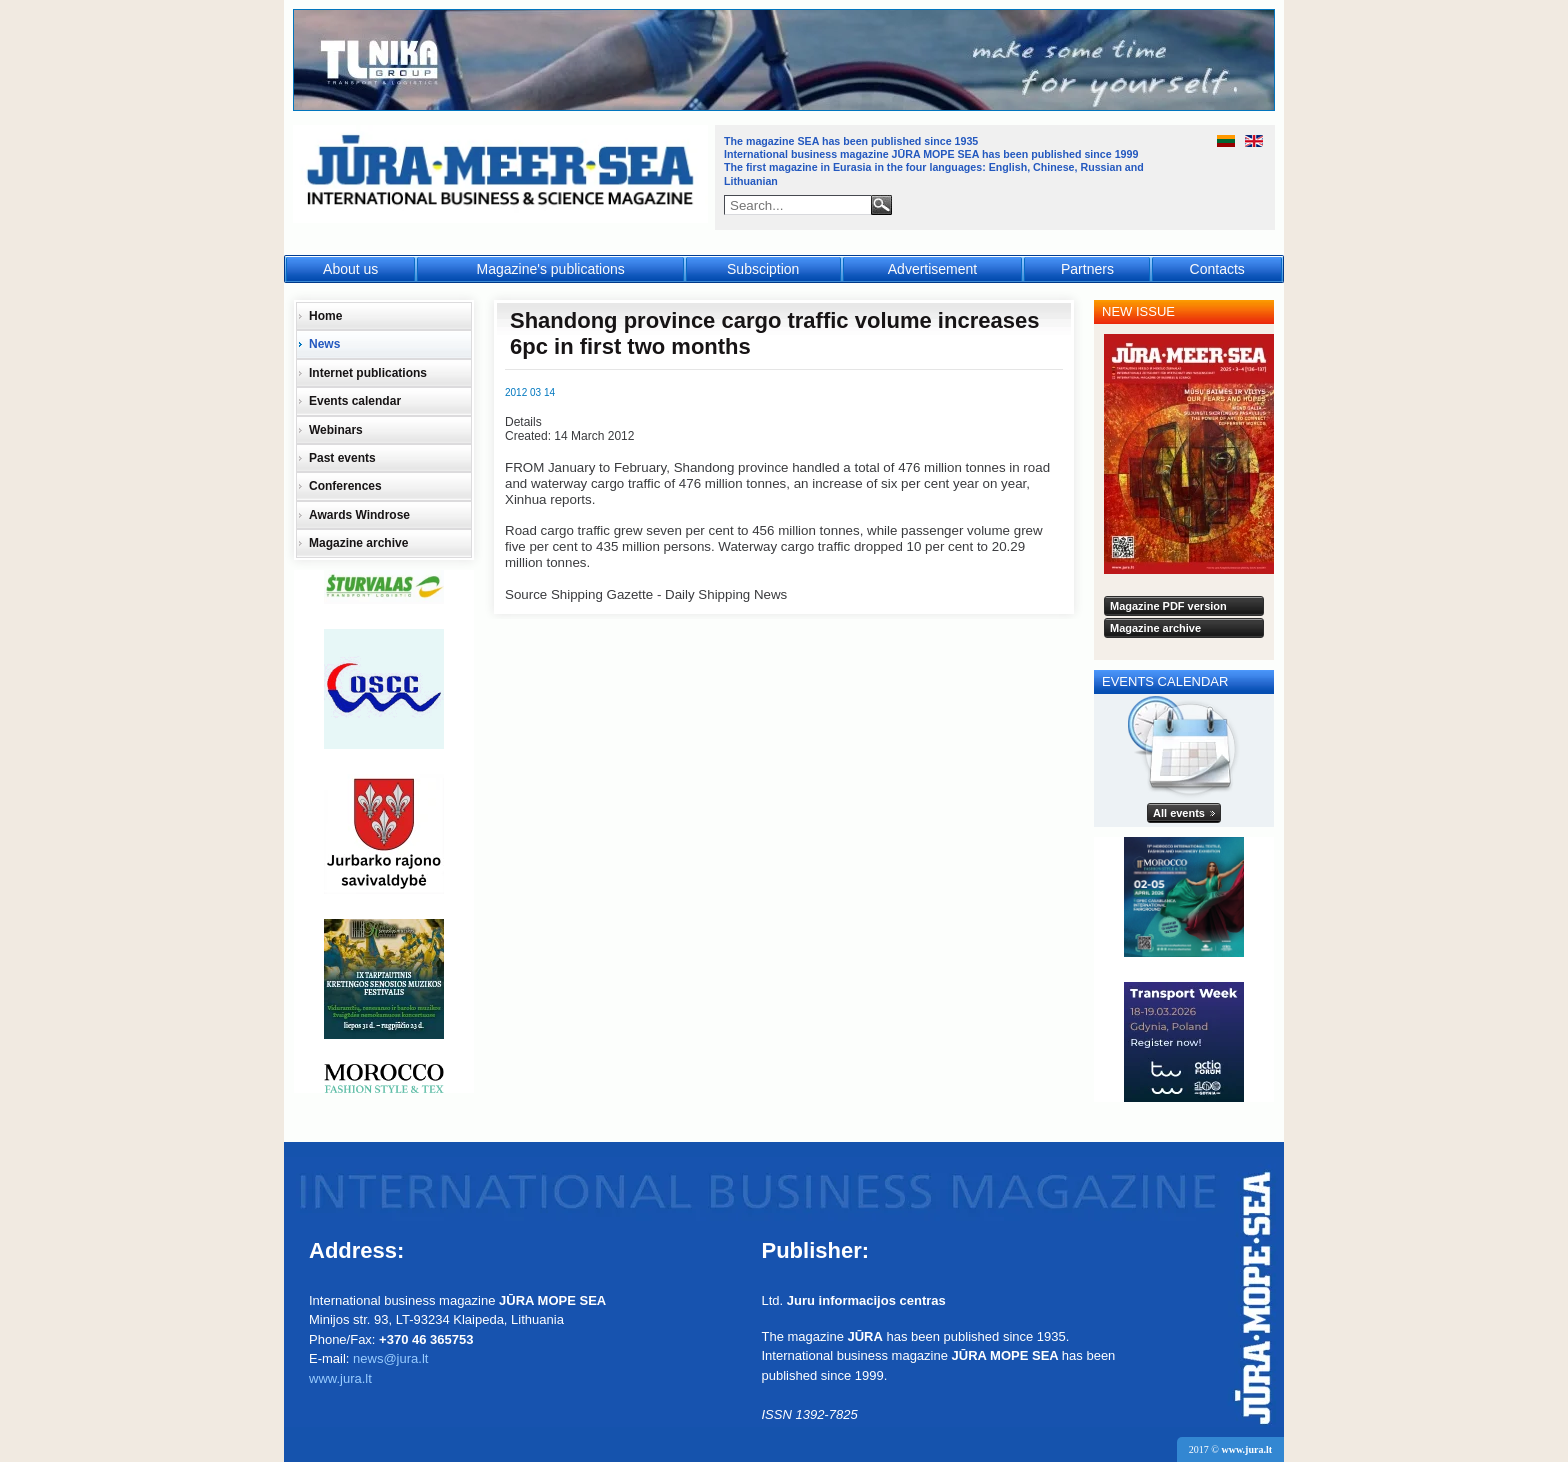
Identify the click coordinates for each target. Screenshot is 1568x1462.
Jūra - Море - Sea (502, 174)
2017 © (1230, 1449)
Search (881, 205)
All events (1179, 813)
